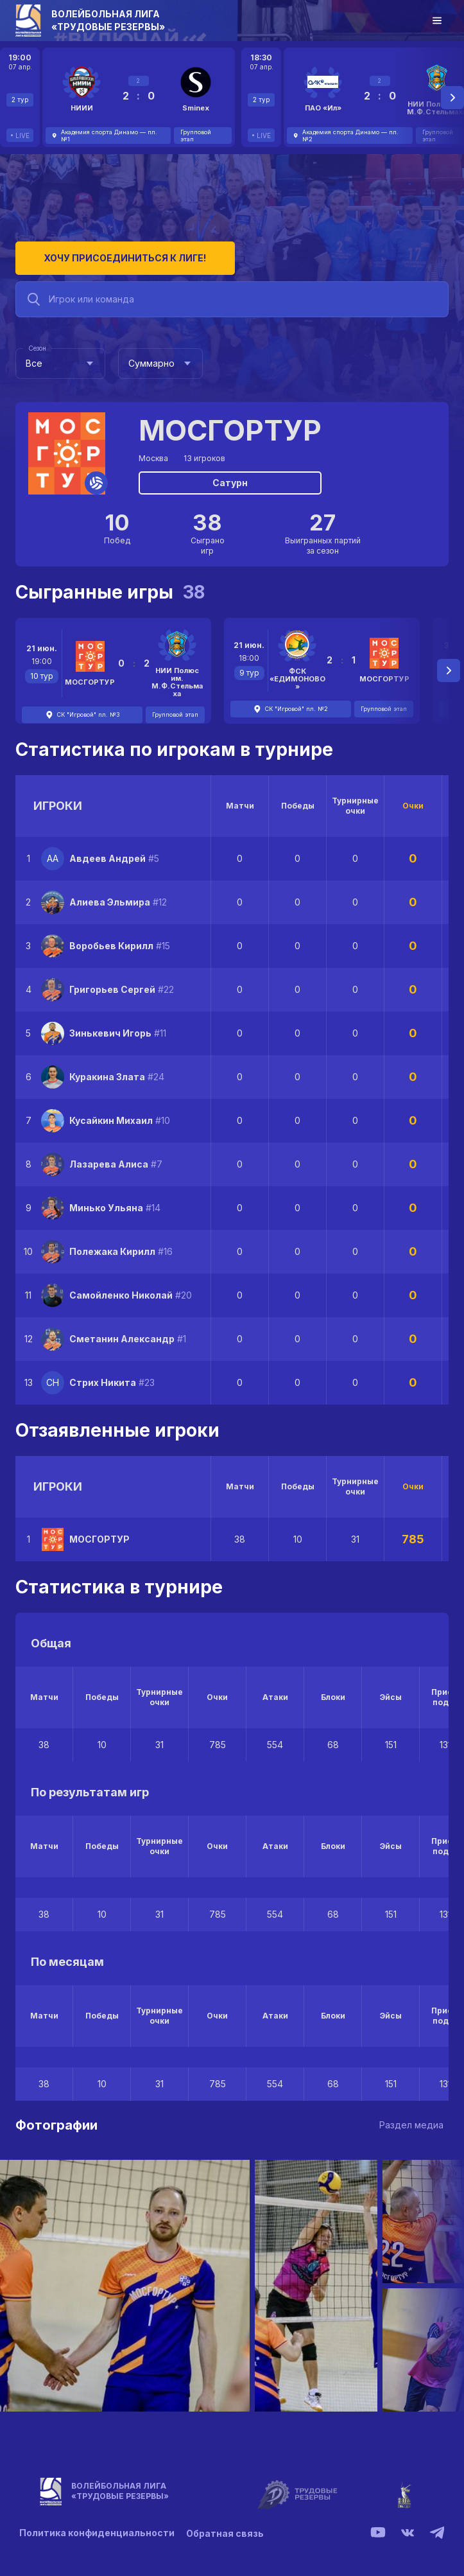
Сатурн (230, 480)
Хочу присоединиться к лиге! (112, 255)
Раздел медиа (411, 2122)
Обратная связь (226, 2530)
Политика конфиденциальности (97, 2530)
